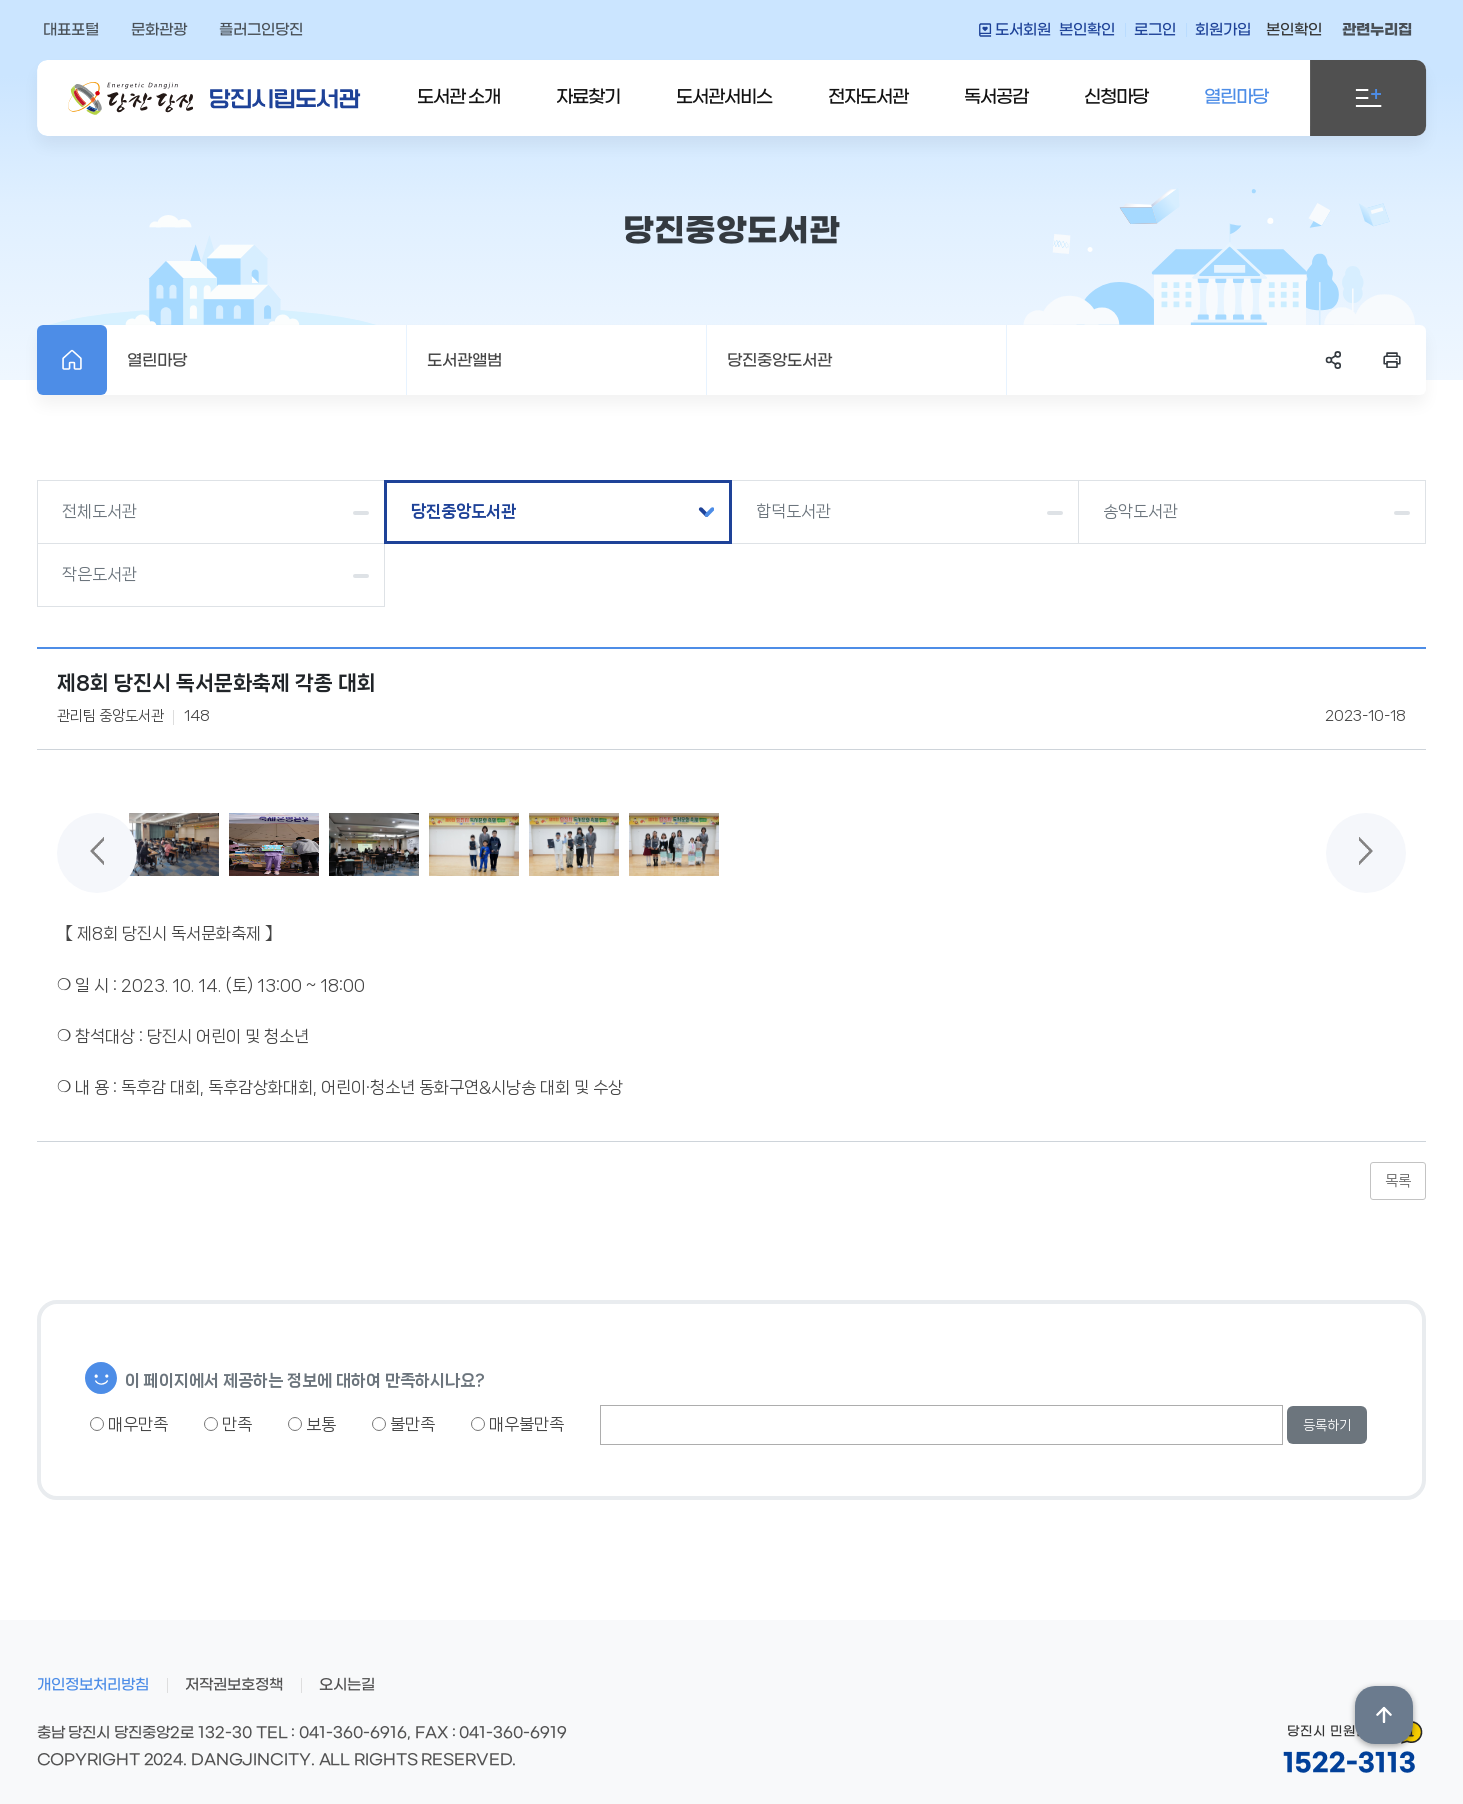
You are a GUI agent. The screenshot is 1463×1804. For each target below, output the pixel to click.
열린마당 (1236, 97)
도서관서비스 (724, 97)
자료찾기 (588, 97)
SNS (1334, 360)
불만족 (403, 1424)
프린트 (1392, 360)
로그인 (1155, 30)
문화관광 (159, 30)
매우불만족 (517, 1424)
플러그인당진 (261, 30)
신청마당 (1116, 97)
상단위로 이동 (1384, 1715)
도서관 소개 (459, 97)
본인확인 (1087, 30)
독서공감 (996, 97)
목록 (1398, 1181)
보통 (312, 1424)
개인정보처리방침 (93, 1685)
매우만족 (129, 1424)
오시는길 (347, 1685)
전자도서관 (868, 97)
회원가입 (1223, 30)
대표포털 (71, 30)
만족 (228, 1424)
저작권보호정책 (234, 1685)
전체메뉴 (1368, 98)
